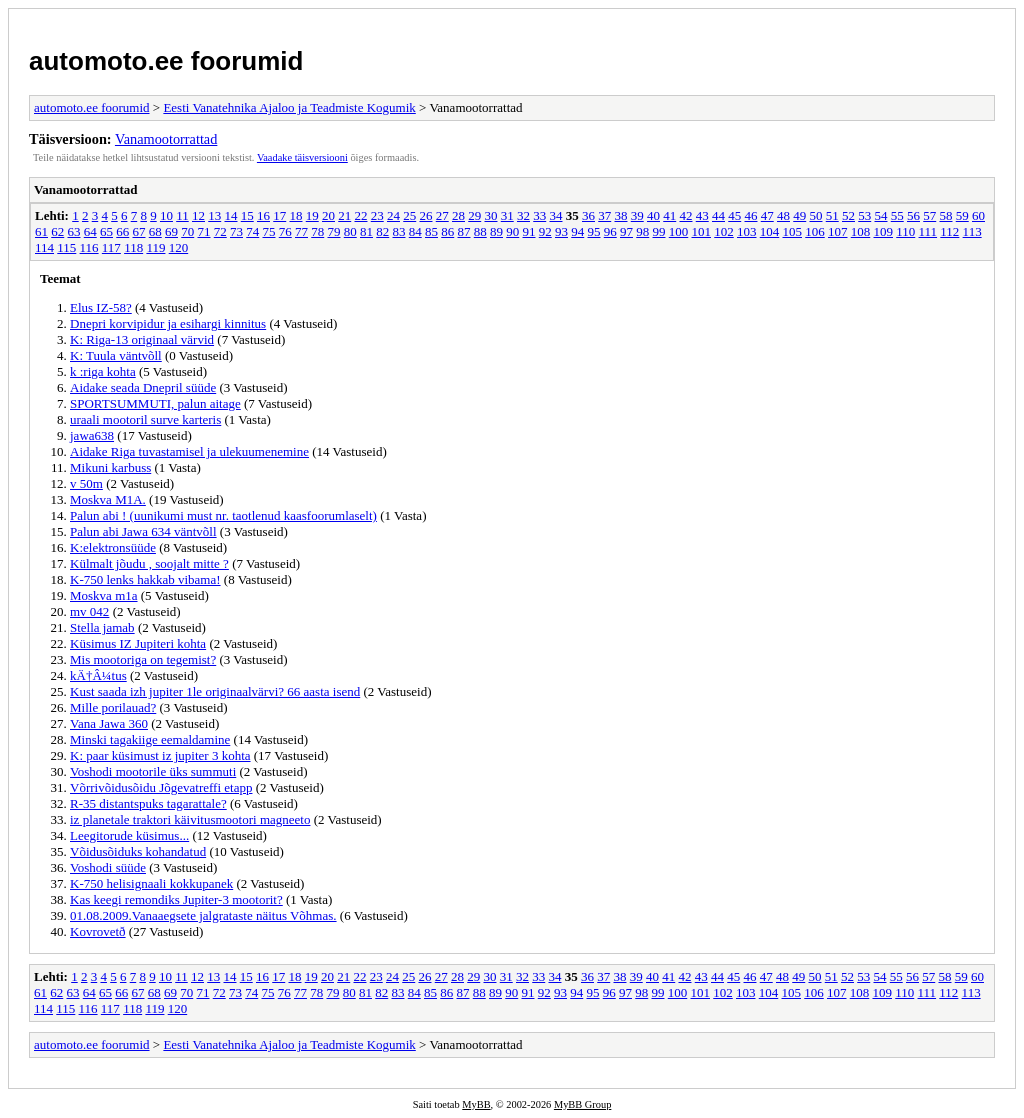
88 (480, 231)
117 (111, 247)
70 (187, 231)
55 (897, 215)
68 (155, 231)
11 (182, 215)
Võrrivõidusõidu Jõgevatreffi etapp (161, 787)
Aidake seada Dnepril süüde (143, 387)
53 (864, 215)
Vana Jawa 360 (109, 723)
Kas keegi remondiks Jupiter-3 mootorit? (176, 899)
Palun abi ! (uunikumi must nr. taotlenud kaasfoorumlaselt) (223, 515)
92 (545, 231)
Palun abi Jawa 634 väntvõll (143, 531)
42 (685, 215)
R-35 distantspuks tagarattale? (148, 803)
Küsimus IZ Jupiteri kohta (138, 643)
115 (66, 247)
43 (702, 215)
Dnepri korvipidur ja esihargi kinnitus (168, 323)
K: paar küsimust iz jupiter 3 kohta (160, 755)
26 (425, 215)
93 (561, 231)
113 (972, 231)
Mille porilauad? (113, 707)
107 (838, 231)
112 (949, 231)
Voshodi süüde (108, 867)
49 (799, 215)
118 (133, 247)
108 (861, 231)
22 (360, 215)
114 (44, 247)
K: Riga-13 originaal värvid (142, 339)
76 (285, 231)
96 (610, 231)
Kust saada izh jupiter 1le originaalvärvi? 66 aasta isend (215, 691)
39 (637, 215)
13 (214, 215)
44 (718, 215)
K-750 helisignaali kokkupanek (151, 883)
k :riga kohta (103, 371)
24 (393, 215)
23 (377, 215)
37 (604, 215)
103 (747, 231)
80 (350, 231)
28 (458, 215)
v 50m (86, 483)
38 (620, 215)
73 (236, 231)
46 (750, 215)
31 (507, 215)
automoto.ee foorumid (166, 61)
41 (669, 215)
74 (252, 231)
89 (496, 231)
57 (929, 215)
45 (734, 215)
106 (815, 231)
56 (913, 215)
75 (269, 231)
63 (74, 231)
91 (529, 231)
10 (166, 215)
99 (659, 231)
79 (334, 231)
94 (577, 231)
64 (90, 231)
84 (415, 231)
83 (399, 231)
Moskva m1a (104, 595)
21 (344, 215)
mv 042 (89, 611)
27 (442, 215)
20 (328, 215)
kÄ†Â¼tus (98, 675)
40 (653, 215)
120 (179, 247)
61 (41, 231)
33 (539, 215)
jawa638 (92, 435)
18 (295, 215)
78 (317, 231)
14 (230, 215)
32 (523, 215)
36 (588, 215)
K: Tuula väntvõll (116, 355)
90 (512, 231)
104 (770, 231)
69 (171, 231)
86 (447, 231)
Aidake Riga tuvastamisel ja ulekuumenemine (189, 451)
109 (884, 231)
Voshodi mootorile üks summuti (153, 771)
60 (978, 215)
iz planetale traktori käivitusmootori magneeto (190, 819)
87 (464, 231)
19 (312, 215)
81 (366, 231)
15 (247, 215)
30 (490, 215)
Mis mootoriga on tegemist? (143, 659)
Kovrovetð (98, 931)
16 (263, 215)
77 (301, 231)
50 (815, 215)
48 (783, 215)
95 (594, 231)
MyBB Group (582, 1104)
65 (106, 231)
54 (880, 215)
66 (122, 231)
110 (905, 231)
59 (962, 215)
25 (409, 215)
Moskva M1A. (108, 499)
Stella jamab (102, 627)
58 (945, 215)
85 (431, 231)
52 (848, 215)
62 (57, 231)
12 (198, 215)
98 (642, 231)
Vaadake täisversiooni (302, 157)
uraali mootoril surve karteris (145, 419)
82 (382, 231)
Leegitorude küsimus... (129, 835)
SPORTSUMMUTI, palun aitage (155, 403)
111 (928, 231)
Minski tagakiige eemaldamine (150, 739)
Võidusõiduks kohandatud (138, 851)
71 (204, 231)
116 (89, 247)
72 (220, 231)
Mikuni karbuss (110, 467)
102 (724, 231)
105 (793, 231)
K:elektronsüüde (113, 547)
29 (474, 215)
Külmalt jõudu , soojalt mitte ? (149, 563)
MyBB (476, 1104)
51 (832, 215)
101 (702, 231)
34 (555, 215)
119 (155, 247)
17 (279, 215)
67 (139, 231)
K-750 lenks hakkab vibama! (145, 579)
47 (767, 215)
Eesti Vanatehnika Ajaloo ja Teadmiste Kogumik (289, 107)
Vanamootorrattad (166, 139)
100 (679, 231)
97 (626, 231)
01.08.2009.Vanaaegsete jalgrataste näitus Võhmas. (203, 915)
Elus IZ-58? (101, 307)
